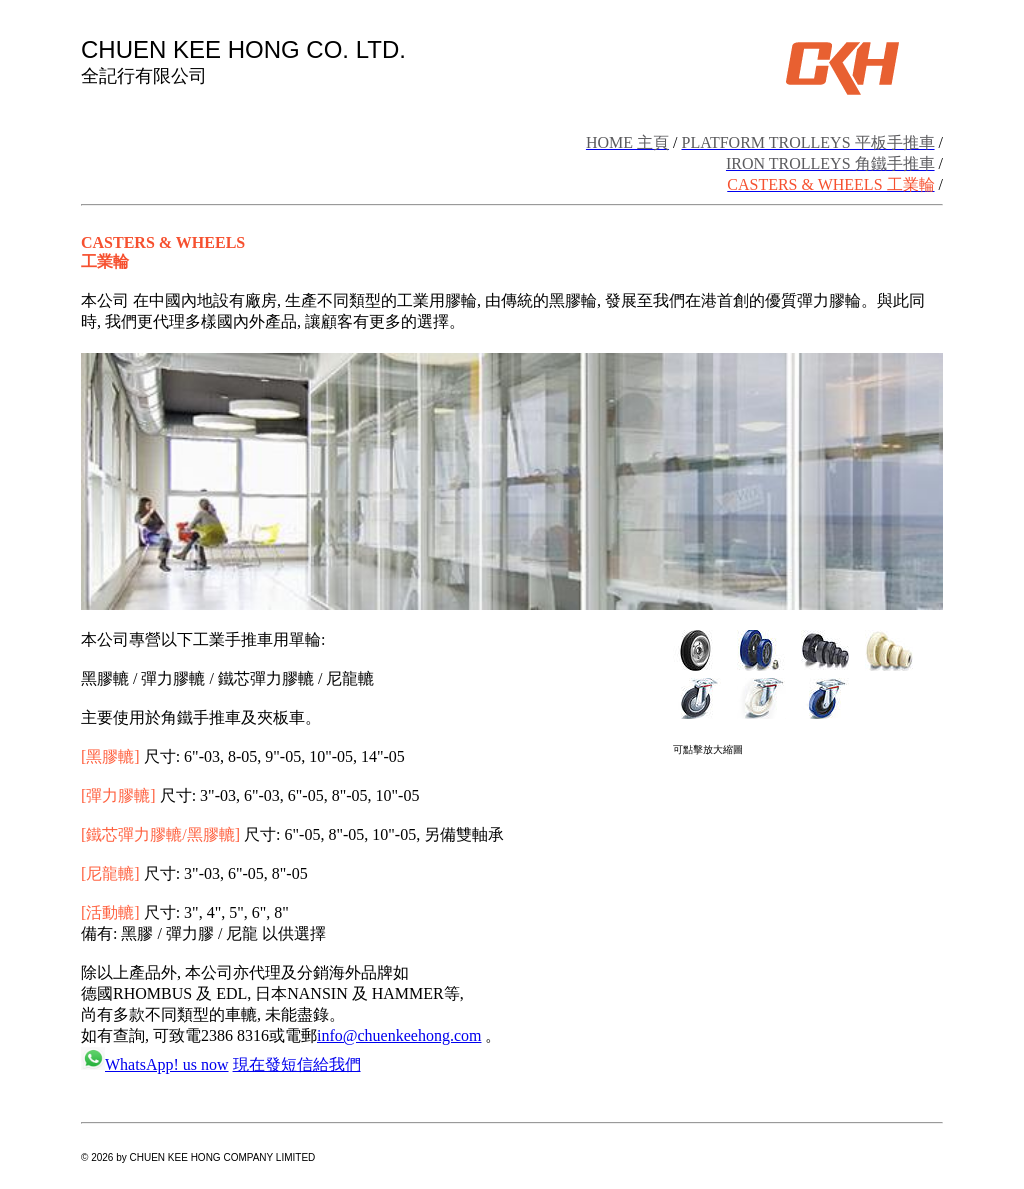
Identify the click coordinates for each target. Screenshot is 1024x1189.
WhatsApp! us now (167, 1064)
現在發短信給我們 (297, 1064)
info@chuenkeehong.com (399, 1035)
